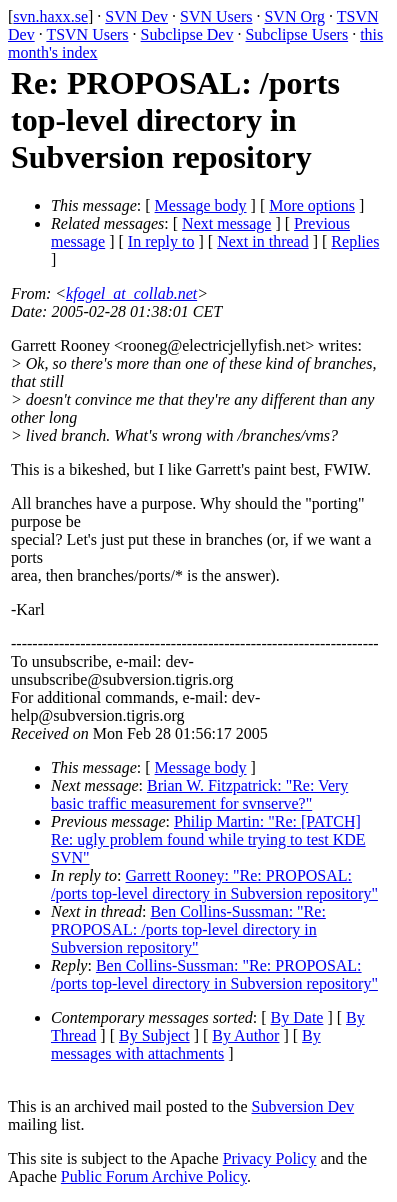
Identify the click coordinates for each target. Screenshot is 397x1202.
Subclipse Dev (187, 34)
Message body (201, 205)
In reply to (161, 241)
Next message (226, 223)
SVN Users (216, 16)
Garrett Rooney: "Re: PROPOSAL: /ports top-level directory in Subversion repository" (214, 884)
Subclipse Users (296, 34)
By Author (245, 1035)
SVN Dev (136, 16)
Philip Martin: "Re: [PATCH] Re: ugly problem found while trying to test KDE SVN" (208, 839)
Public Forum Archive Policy (154, 1176)
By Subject (154, 1035)
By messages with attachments (186, 1044)
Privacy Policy (270, 1158)
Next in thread (263, 241)
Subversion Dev (303, 1106)
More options (312, 205)
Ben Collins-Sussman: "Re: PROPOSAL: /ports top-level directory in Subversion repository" (188, 929)
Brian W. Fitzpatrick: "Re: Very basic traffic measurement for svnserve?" (199, 794)
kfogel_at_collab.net (131, 293)
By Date (297, 1017)
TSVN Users (87, 34)
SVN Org (294, 16)
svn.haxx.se (50, 16)
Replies (355, 241)
